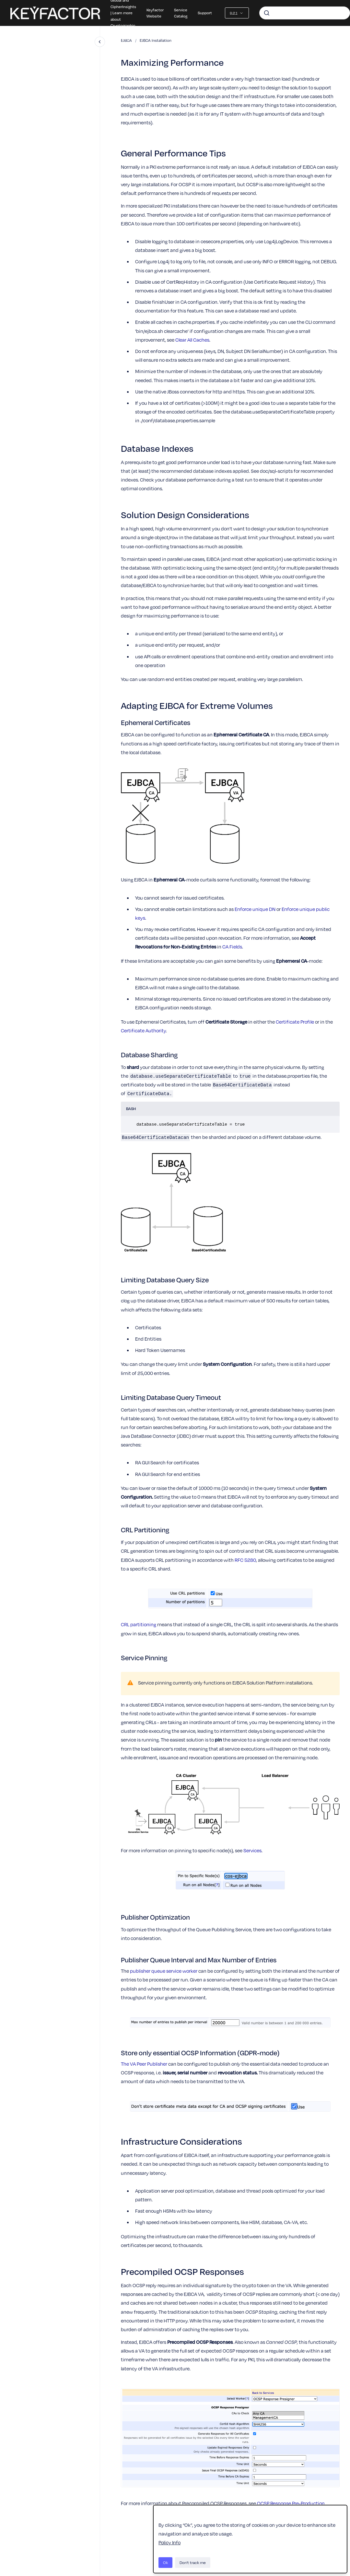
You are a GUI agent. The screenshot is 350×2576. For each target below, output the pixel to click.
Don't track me (193, 2562)
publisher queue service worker (163, 1971)
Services (252, 1850)
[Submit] (267, 13)
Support (205, 12)
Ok (165, 2562)
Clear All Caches (192, 339)
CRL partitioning (139, 1624)
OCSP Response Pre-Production (291, 2503)
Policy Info (169, 2542)
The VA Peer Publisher (144, 2063)
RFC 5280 (245, 1560)
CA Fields (232, 946)
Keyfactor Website (155, 13)
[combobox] (305, 13)
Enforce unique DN (255, 909)
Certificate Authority (143, 1030)
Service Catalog (180, 13)
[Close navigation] (100, 42)
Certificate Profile (295, 1021)
